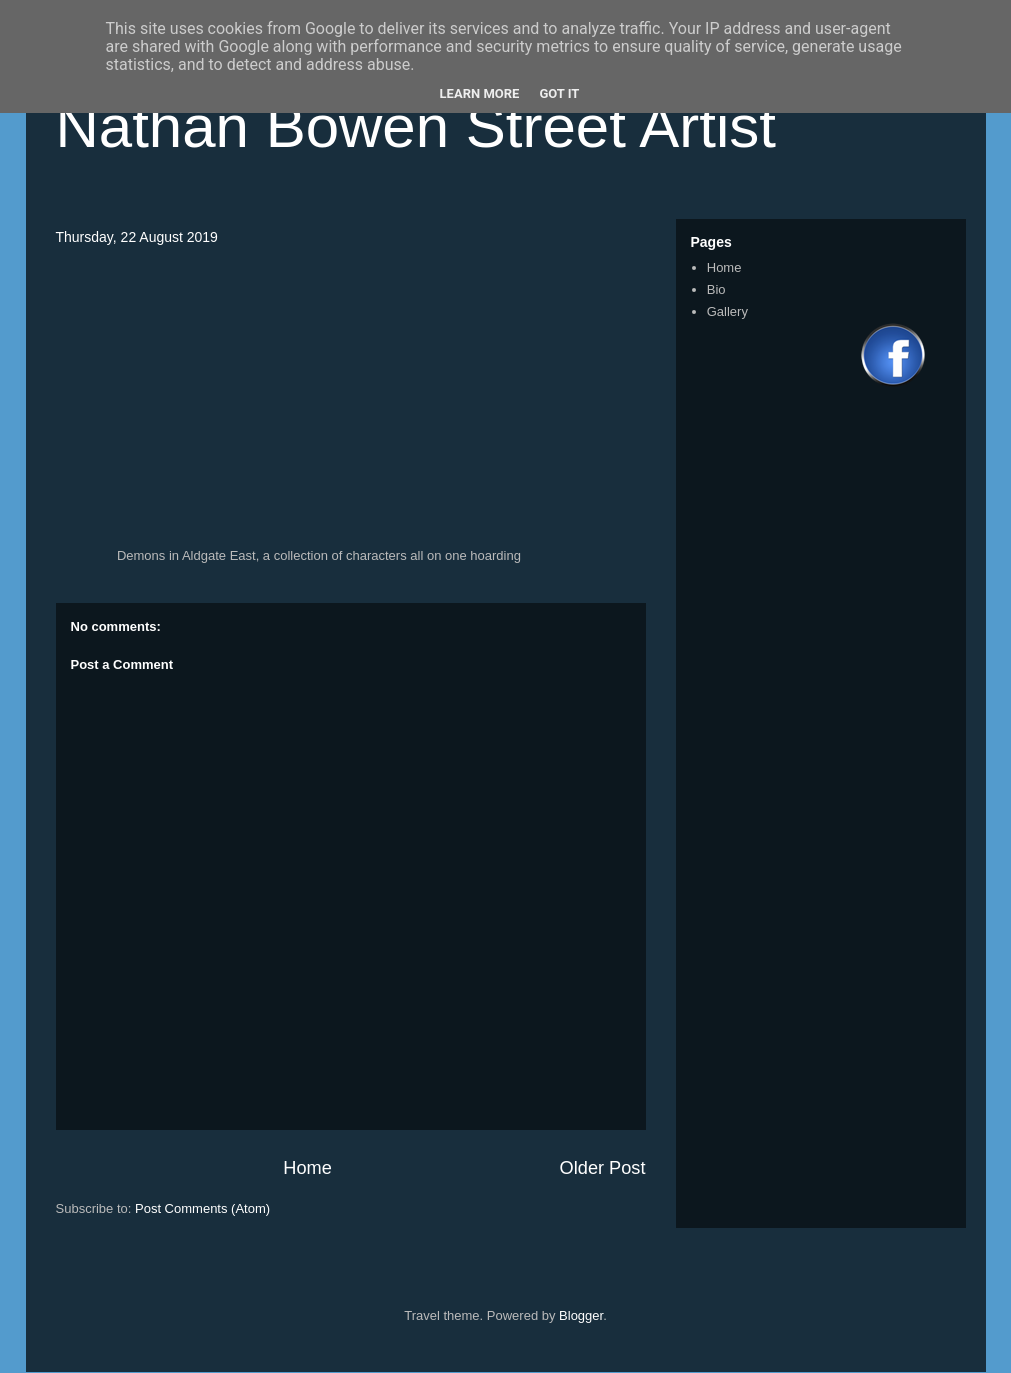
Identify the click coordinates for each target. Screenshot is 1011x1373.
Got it (559, 93)
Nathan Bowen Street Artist (416, 126)
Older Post (603, 1168)
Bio (716, 289)
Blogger (581, 1315)
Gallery (727, 311)
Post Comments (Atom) (202, 1208)
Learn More (480, 93)
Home (307, 1168)
